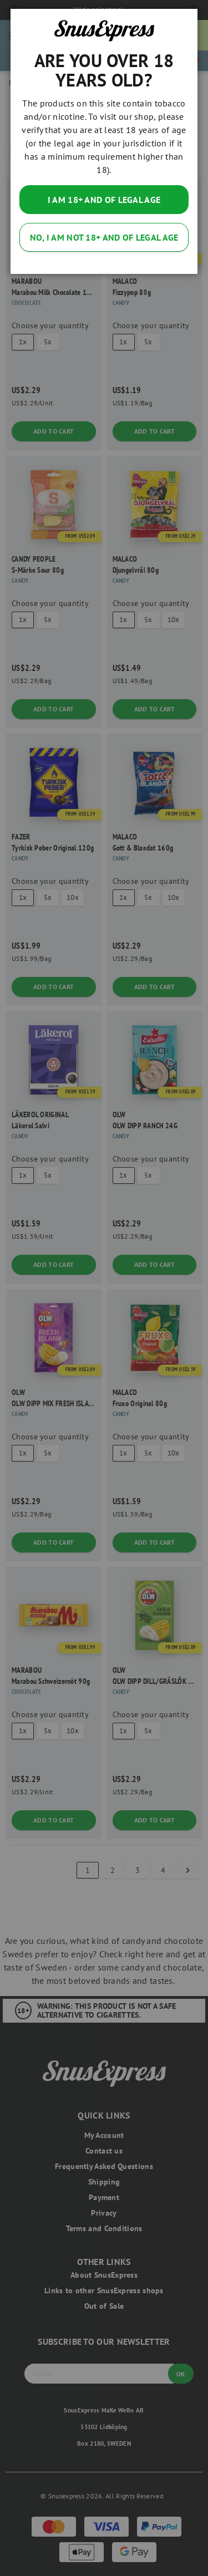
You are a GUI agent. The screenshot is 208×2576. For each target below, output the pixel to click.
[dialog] (104, 1288)
